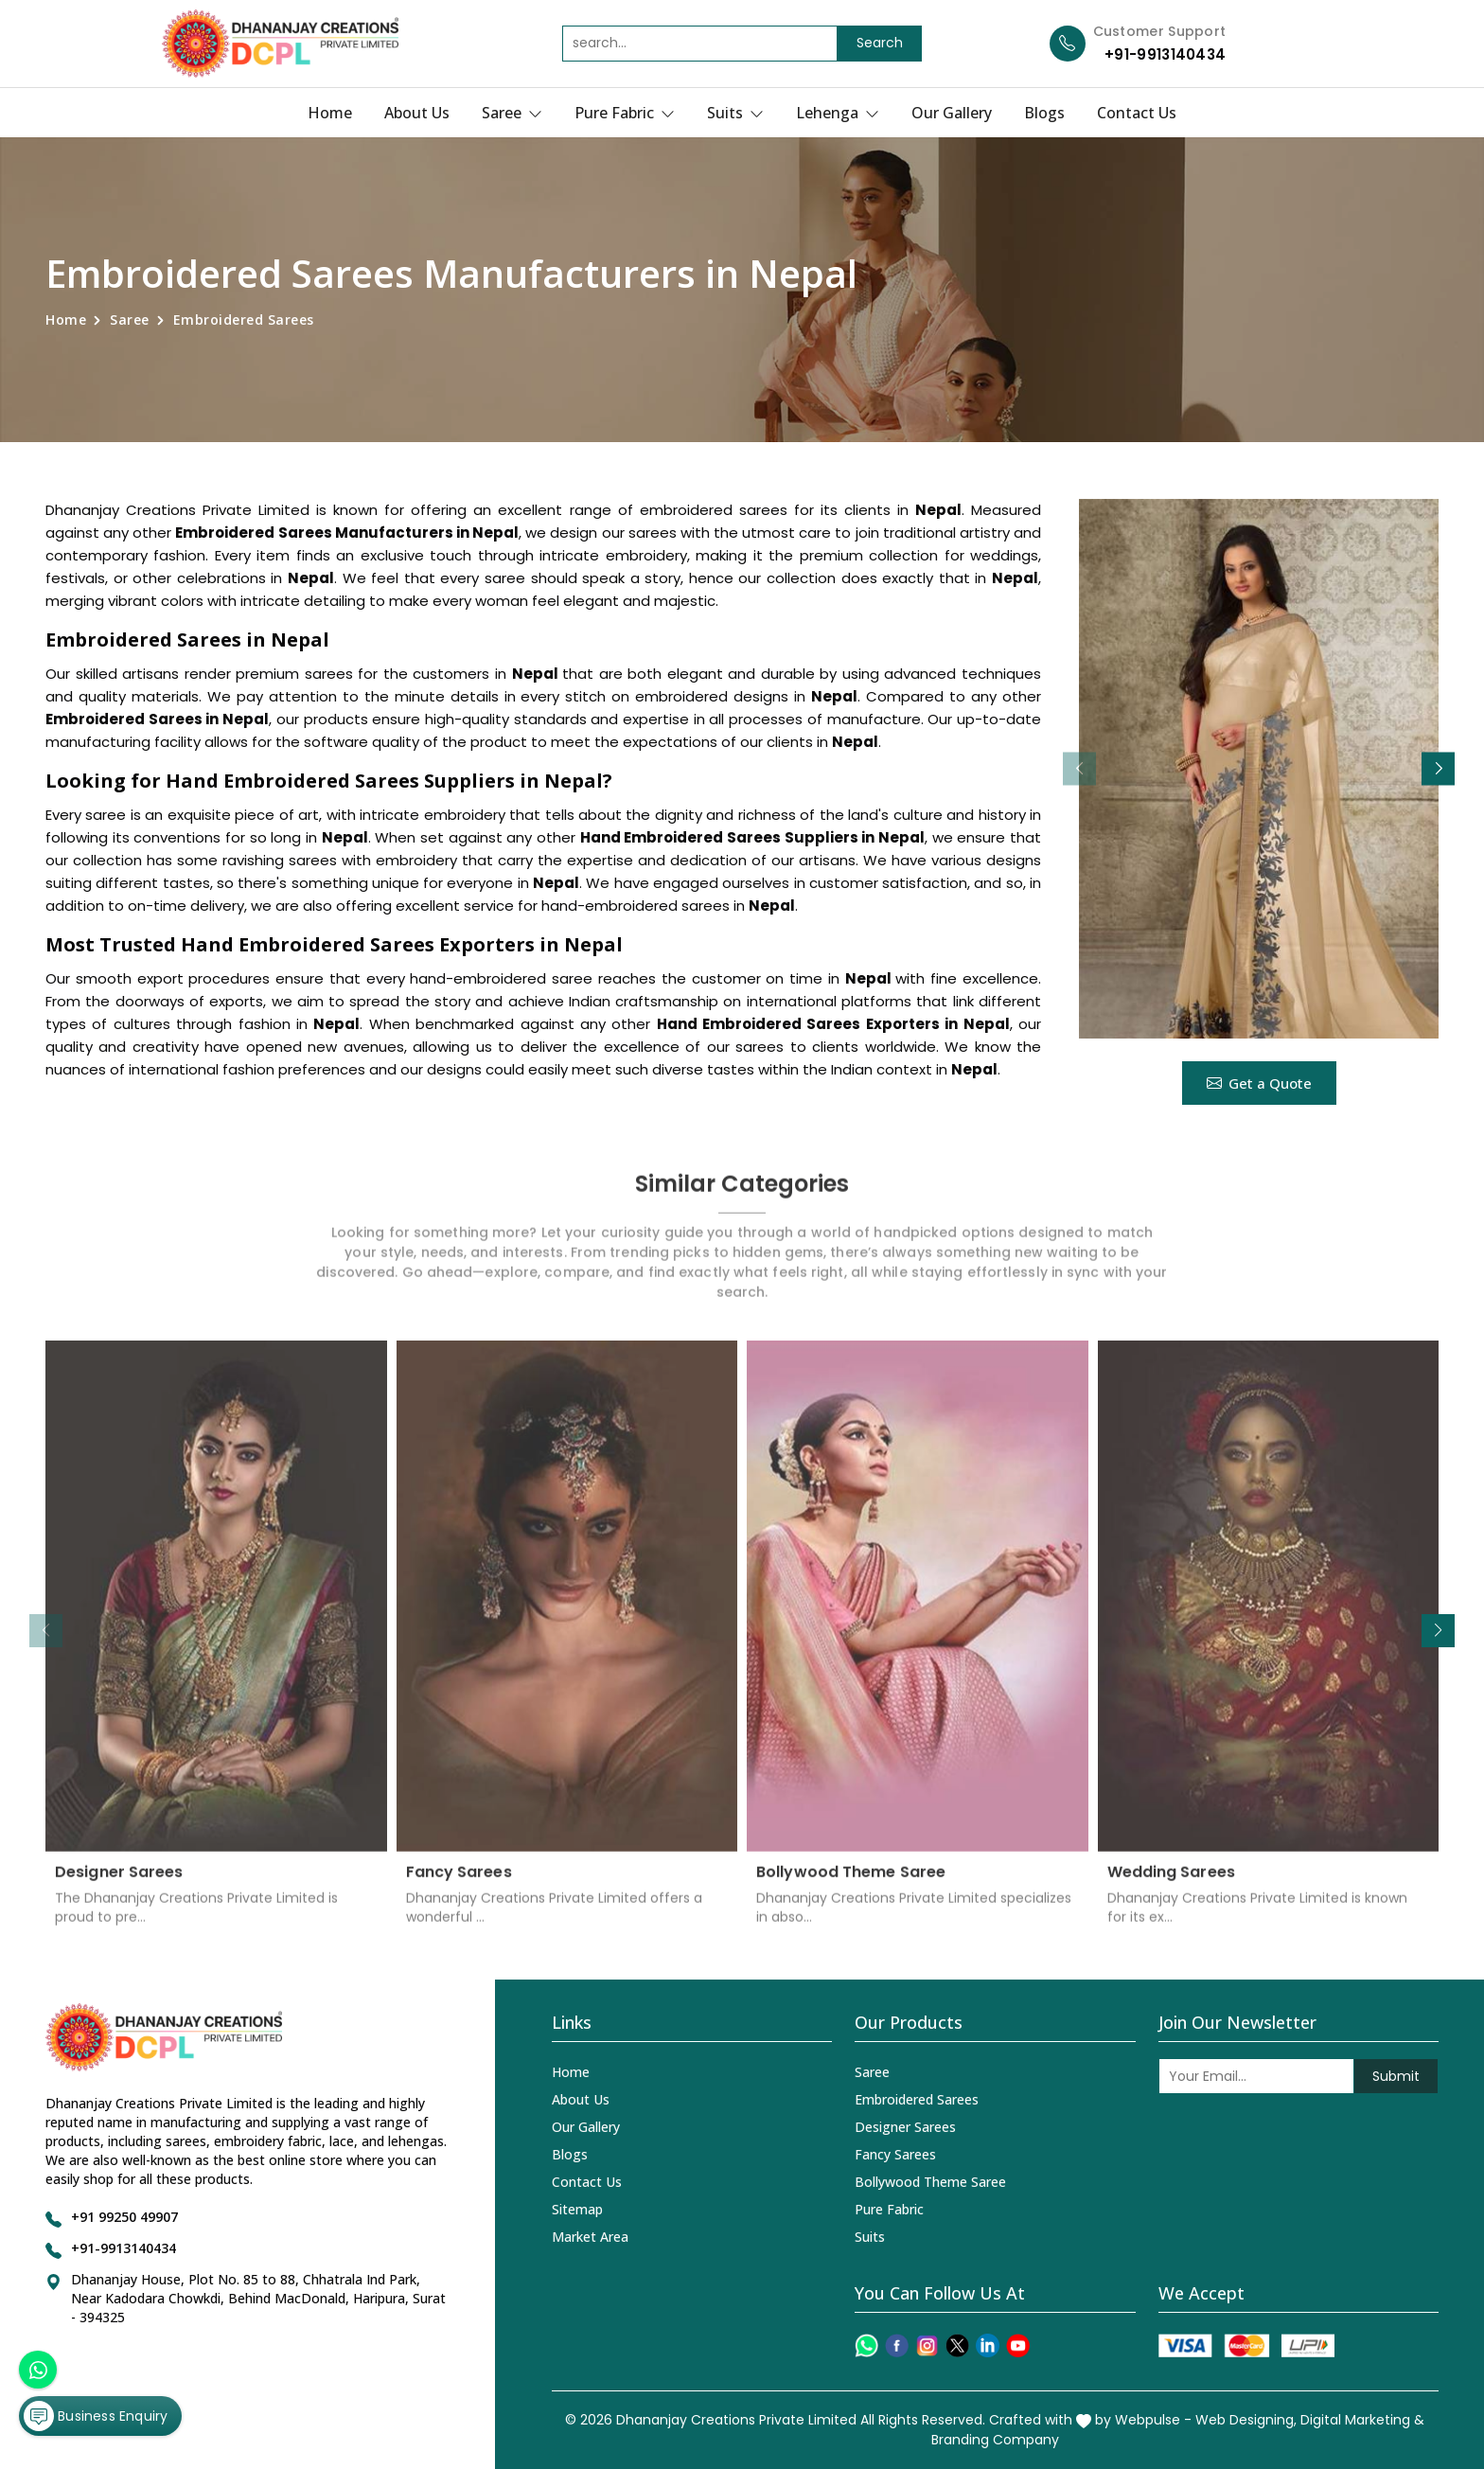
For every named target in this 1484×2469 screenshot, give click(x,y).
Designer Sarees (119, 1883)
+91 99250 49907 (124, 2217)
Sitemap (577, 2209)
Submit (1396, 2076)
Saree (512, 112)
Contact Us (1136, 112)
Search (880, 42)
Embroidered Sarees (917, 2099)
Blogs (1044, 112)
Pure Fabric (624, 112)
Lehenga (837, 112)
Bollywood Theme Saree (850, 1883)
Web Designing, (1246, 2419)
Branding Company (995, 2439)
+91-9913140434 (1165, 54)
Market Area (590, 2237)
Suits (735, 112)
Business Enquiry (96, 2416)
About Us (417, 112)
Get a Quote (1259, 1083)
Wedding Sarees (1171, 1883)
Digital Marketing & (1362, 2419)
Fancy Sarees (459, 1883)
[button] (1438, 768)
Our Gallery (951, 112)
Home (330, 112)
